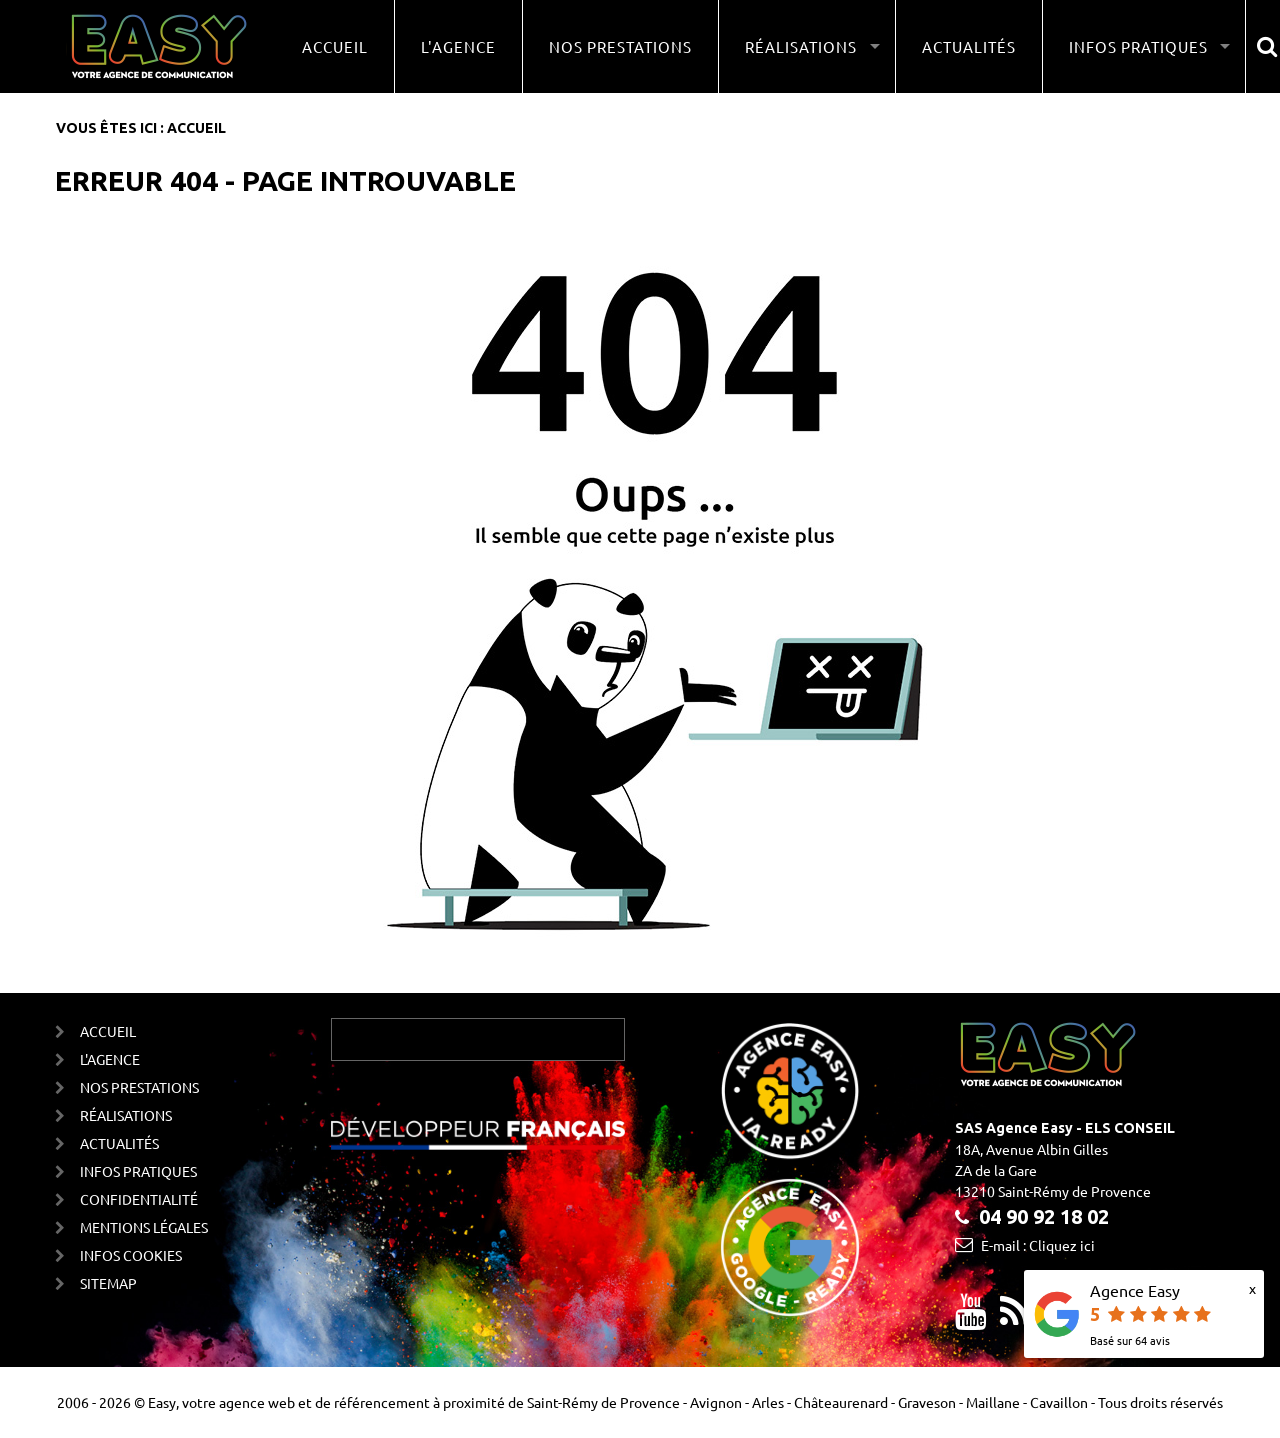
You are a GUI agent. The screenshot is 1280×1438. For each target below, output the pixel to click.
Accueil (335, 46)
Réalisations (126, 1115)
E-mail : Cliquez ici (1038, 1245)
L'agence (458, 46)
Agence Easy (1135, 1290)
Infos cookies (131, 1255)
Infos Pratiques (138, 1171)
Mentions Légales (144, 1227)
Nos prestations (620, 46)
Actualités (969, 46)
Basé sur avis (1130, 1340)
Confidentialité (139, 1199)
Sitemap (108, 1283)
